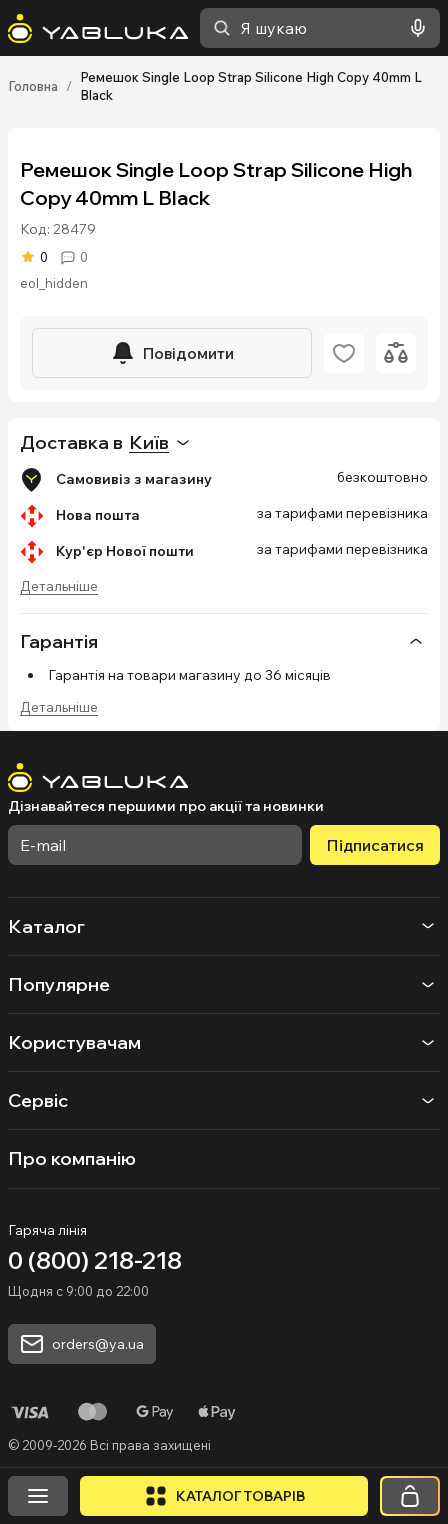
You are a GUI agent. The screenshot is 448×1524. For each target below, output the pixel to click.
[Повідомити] (172, 353)
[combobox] (320, 28)
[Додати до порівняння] (396, 353)
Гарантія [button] (224, 641)
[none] (224, 641)
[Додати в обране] (344, 353)
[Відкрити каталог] (224, 1496)
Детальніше (59, 586)
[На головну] (98, 28)
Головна (33, 86)
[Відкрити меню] (38, 1496)
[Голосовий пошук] (414, 28)
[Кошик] (410, 1496)
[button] (224, 1391)
